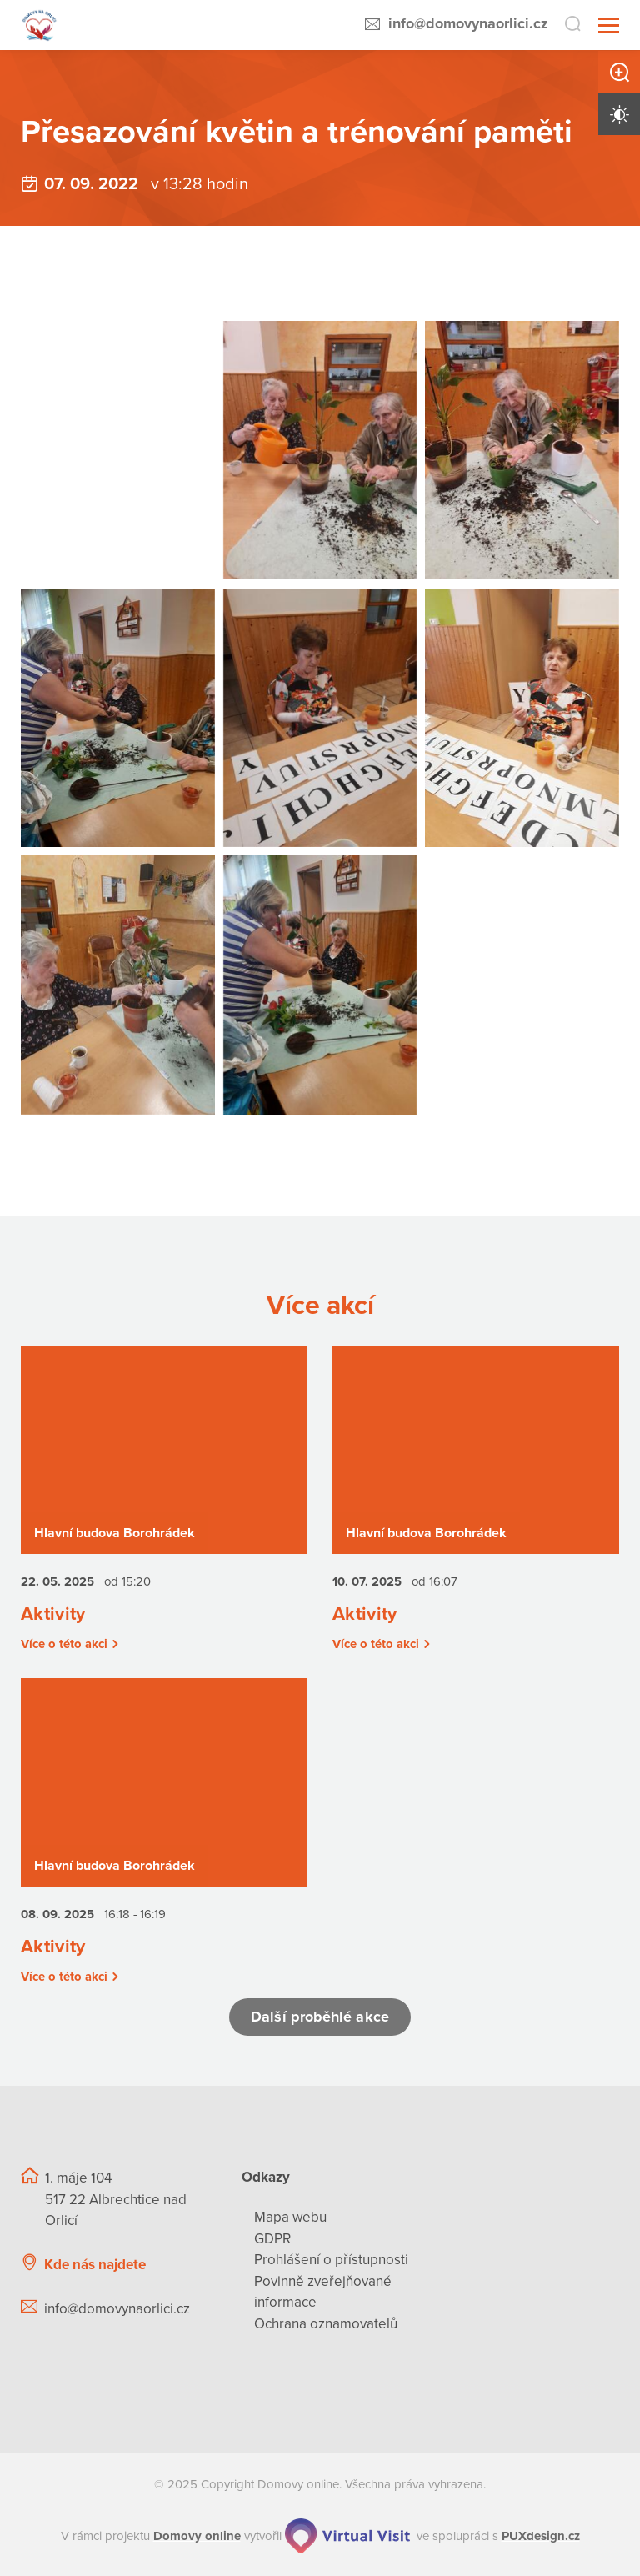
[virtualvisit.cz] (347, 2536)
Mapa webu (290, 2218)
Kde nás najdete (95, 2265)
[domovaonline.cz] (197, 2537)
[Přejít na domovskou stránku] (39, 25)
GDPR (272, 2239)
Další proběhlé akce (320, 2017)
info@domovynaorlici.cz (468, 23)
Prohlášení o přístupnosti (331, 2260)
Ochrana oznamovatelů (326, 2324)
